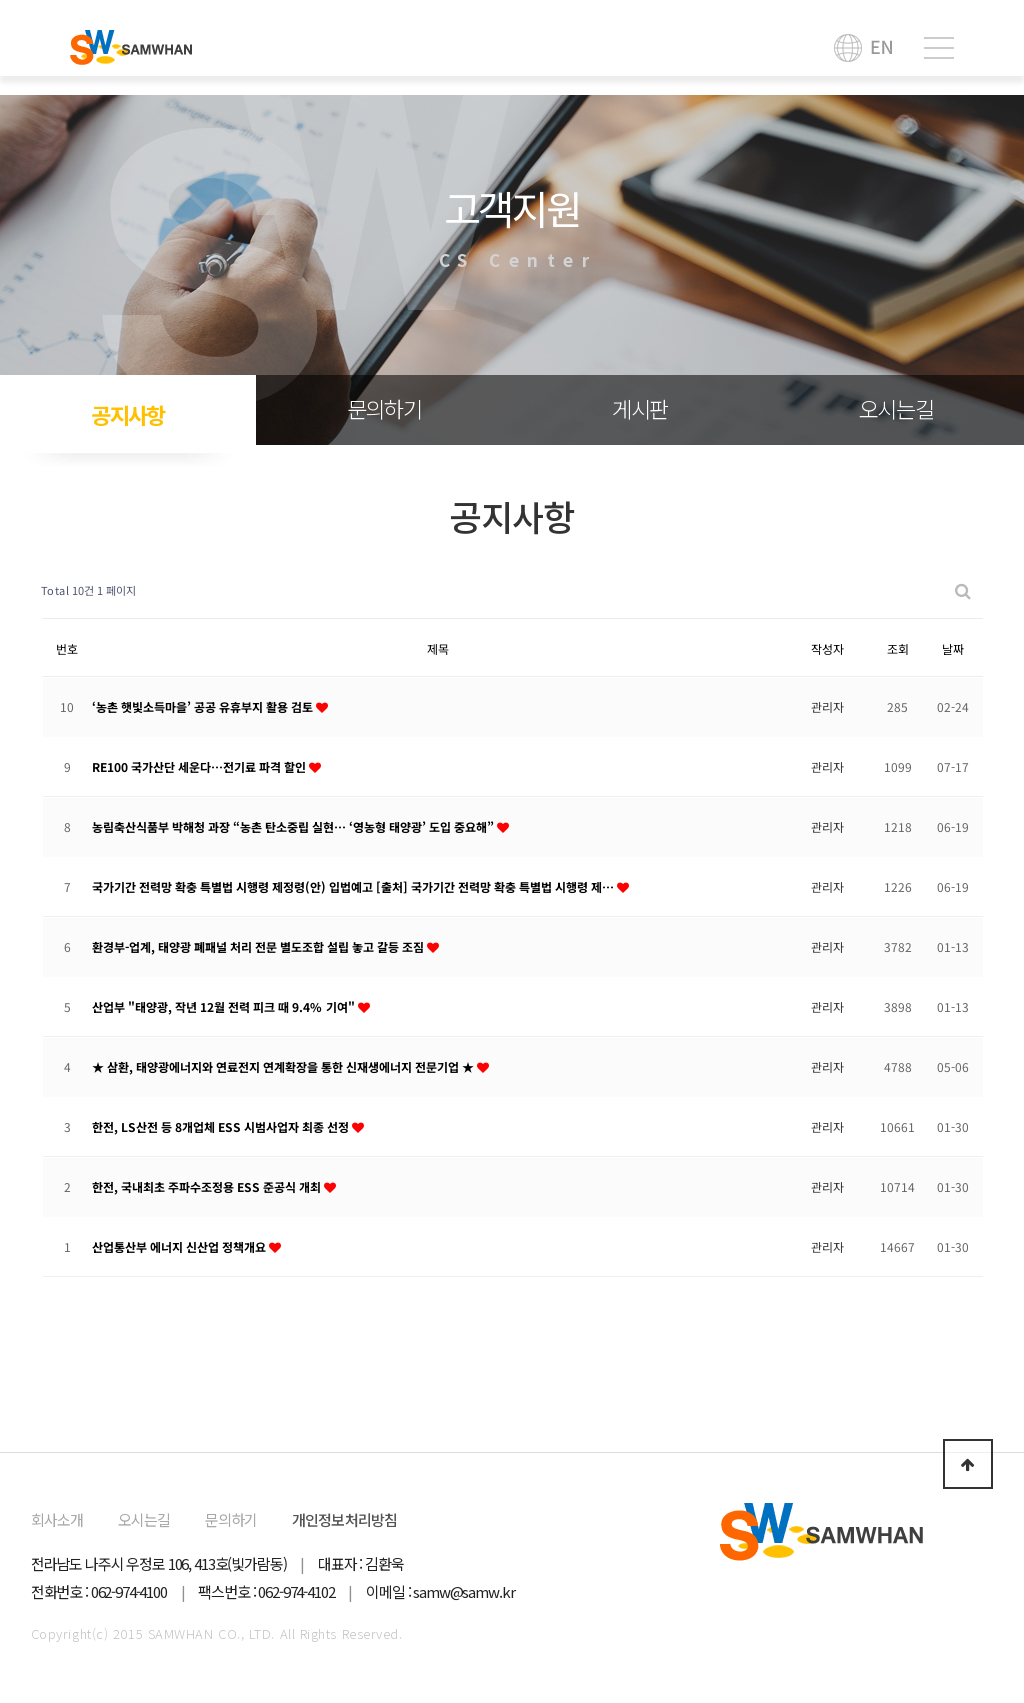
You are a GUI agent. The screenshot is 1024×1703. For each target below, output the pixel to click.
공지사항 (128, 414)
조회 (898, 647)
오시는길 (896, 408)
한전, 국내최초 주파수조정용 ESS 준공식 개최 (208, 1185)
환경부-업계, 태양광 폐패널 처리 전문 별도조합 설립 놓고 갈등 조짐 (259, 945)
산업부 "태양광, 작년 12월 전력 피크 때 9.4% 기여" (225, 1005)
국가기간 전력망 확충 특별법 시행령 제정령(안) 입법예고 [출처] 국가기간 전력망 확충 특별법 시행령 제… (354, 885)
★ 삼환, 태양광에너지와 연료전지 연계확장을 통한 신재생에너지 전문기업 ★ (284, 1065)
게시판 (640, 408)
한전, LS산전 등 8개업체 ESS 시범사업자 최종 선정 (222, 1125)
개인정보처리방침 (345, 1519)
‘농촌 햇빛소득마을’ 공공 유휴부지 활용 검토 (204, 705)
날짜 (953, 647)
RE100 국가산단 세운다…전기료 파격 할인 (200, 765)
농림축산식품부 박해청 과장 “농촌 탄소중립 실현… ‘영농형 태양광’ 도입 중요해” (294, 825)
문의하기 (384, 408)
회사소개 (57, 1519)
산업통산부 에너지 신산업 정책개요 (180, 1245)
